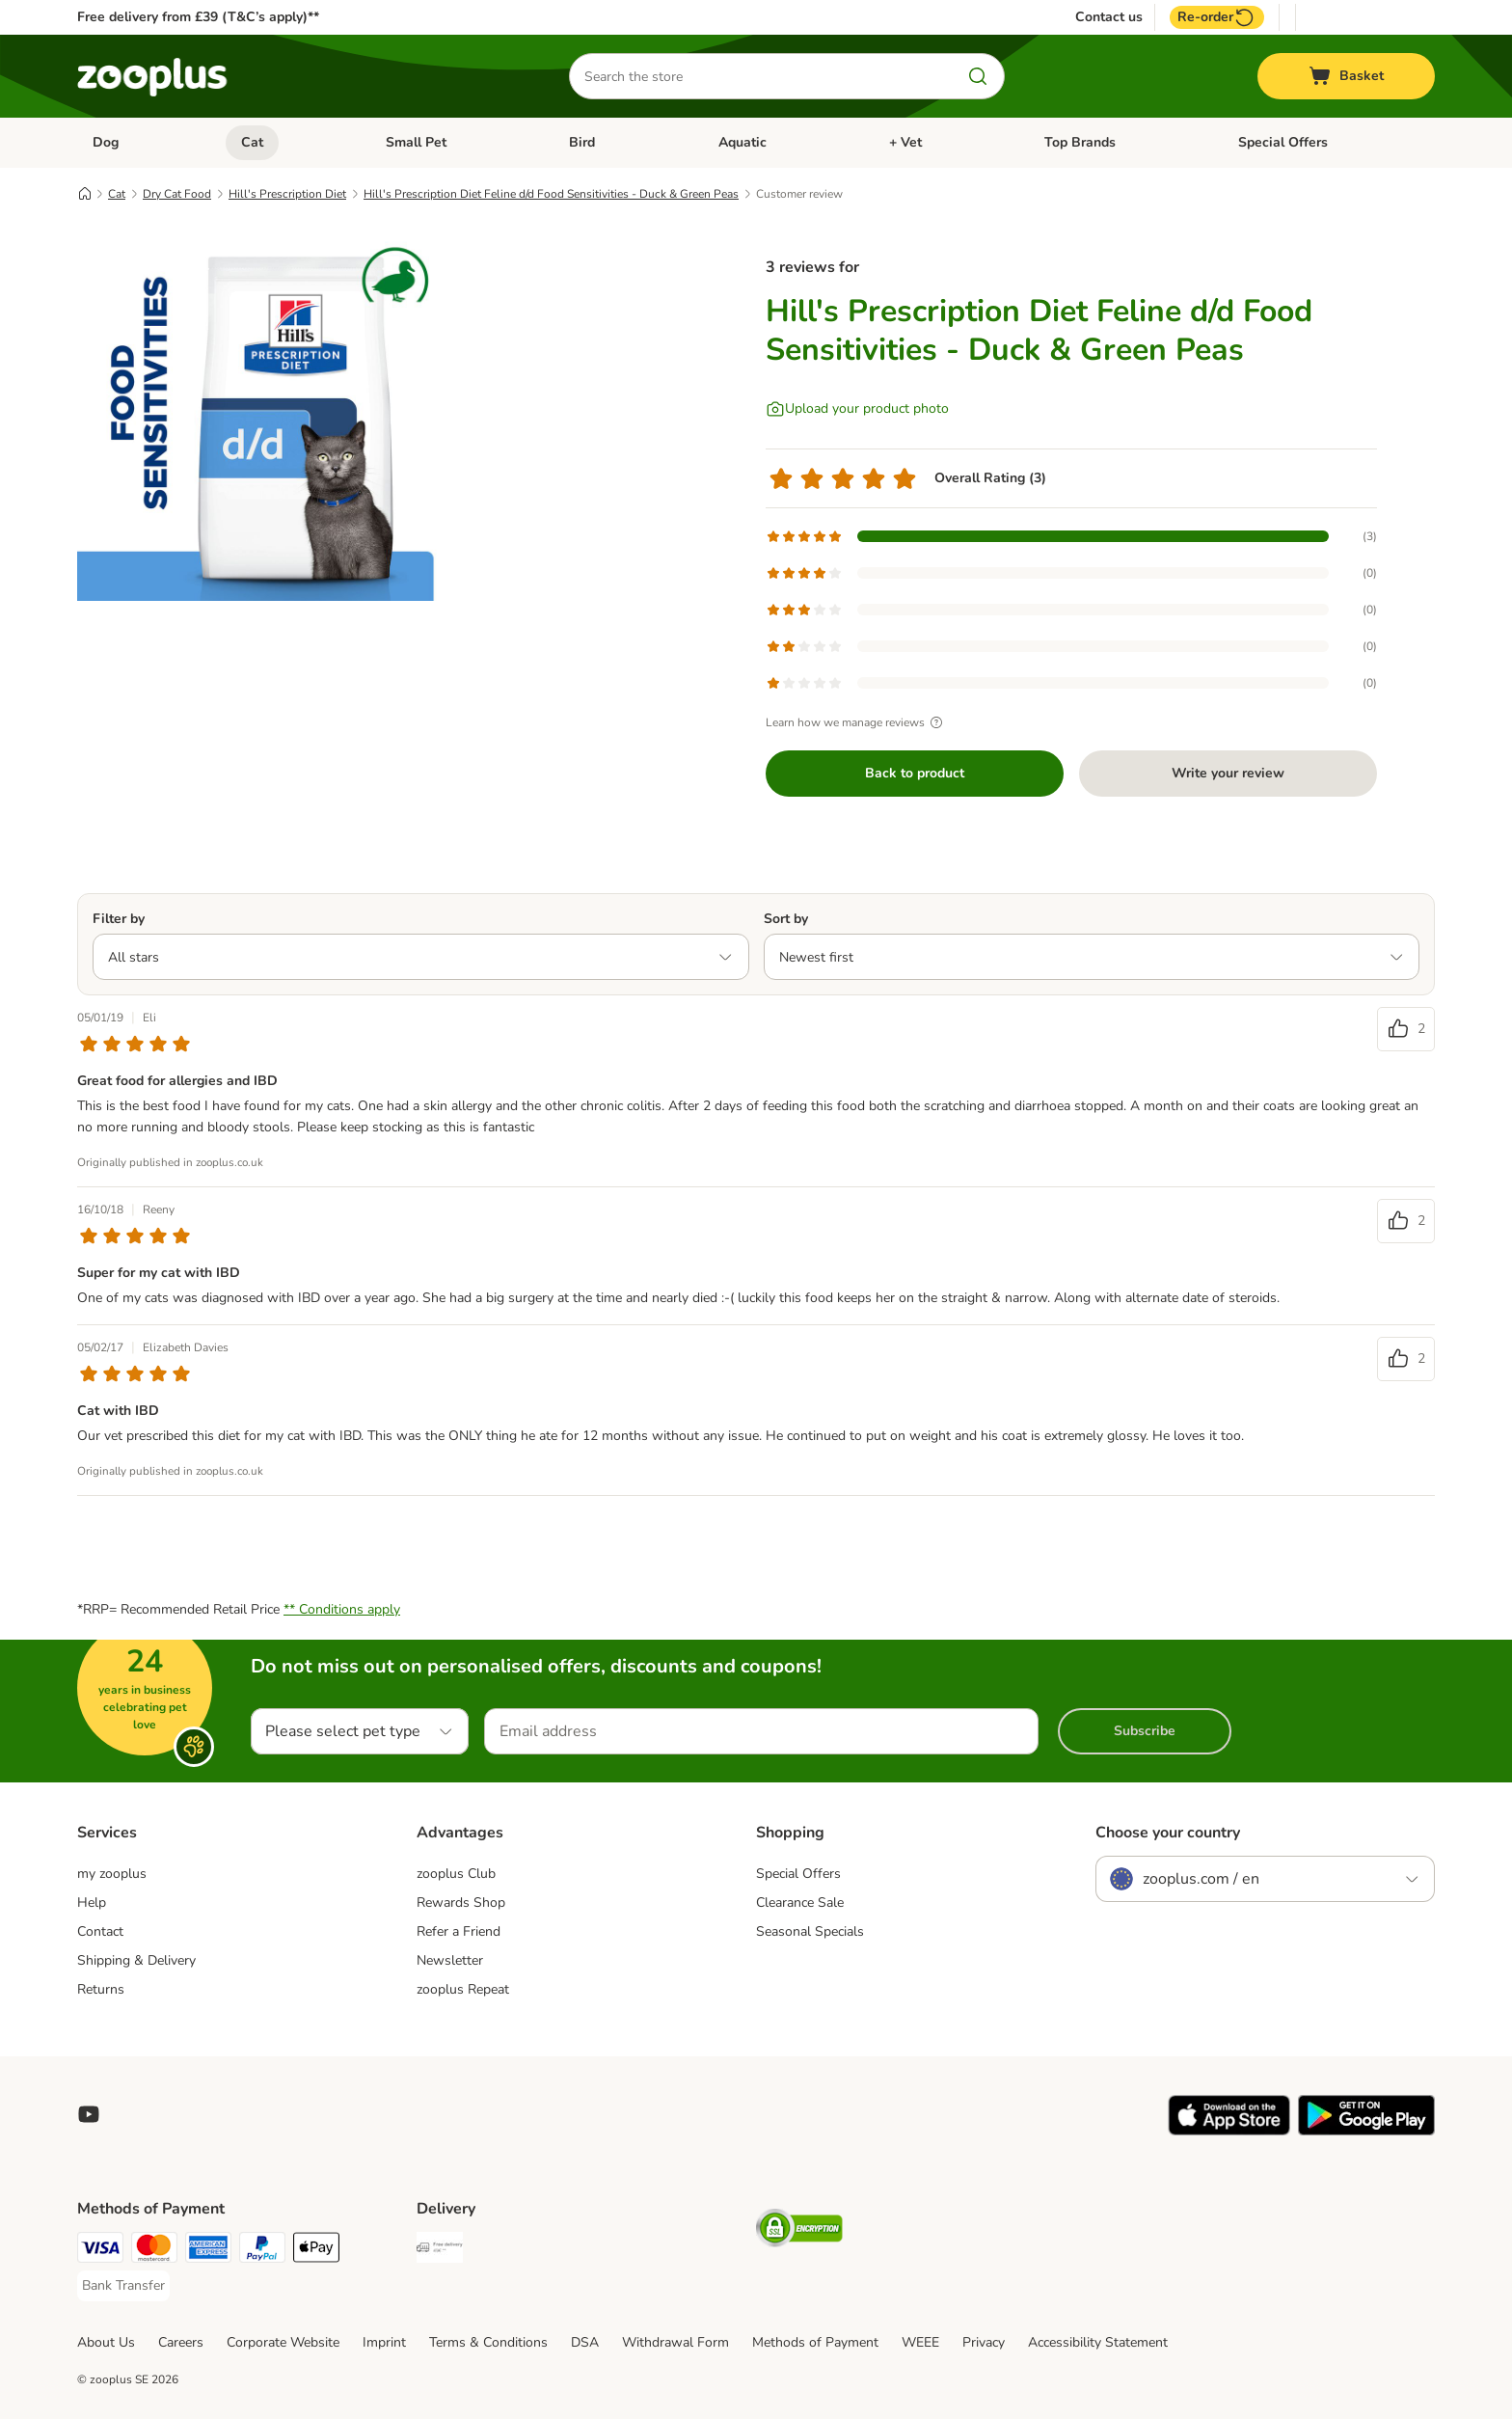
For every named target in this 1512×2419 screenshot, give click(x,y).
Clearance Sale (800, 1902)
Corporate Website (283, 2342)
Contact (100, 1931)
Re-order (1216, 17)
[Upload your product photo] (857, 409)
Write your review (1228, 773)
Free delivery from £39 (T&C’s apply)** (198, 17)
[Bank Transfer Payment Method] (123, 2286)
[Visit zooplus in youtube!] (88, 2114)
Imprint (384, 2342)
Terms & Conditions (488, 2342)
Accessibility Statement (1098, 2342)
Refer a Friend (458, 1931)
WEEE (920, 2342)
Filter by (119, 919)
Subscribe (1144, 1731)
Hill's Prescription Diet (287, 194)
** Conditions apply (342, 1609)
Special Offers (1283, 142)
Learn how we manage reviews (857, 722)
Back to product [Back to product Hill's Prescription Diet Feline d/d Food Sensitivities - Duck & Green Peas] (914, 773)
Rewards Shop (461, 1902)
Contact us (1109, 17)
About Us (106, 2342)
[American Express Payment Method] (208, 2251)
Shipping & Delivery (136, 1960)
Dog (106, 142)
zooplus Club (456, 1873)
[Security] (799, 2231)
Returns (100, 1989)
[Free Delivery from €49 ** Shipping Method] (440, 2251)
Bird (582, 142)
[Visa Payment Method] (100, 2251)
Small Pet (416, 142)
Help (91, 1902)
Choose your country (1167, 1832)
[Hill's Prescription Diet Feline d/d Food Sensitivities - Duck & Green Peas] (260, 417)
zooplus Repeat (463, 1989)
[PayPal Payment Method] (262, 2251)
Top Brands (1080, 142)
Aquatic (742, 142)
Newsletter (450, 1960)
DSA (585, 2342)
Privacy (983, 2342)
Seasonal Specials (810, 1931)
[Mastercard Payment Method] (154, 2251)
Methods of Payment (815, 2342)
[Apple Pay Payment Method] (316, 2251)
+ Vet (905, 142)
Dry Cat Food (177, 194)
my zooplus (112, 1873)
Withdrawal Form (675, 2342)
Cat (252, 142)
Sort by (786, 919)
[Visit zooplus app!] (1229, 2131)
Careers (180, 2342)
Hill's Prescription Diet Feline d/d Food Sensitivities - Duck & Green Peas (551, 194)
